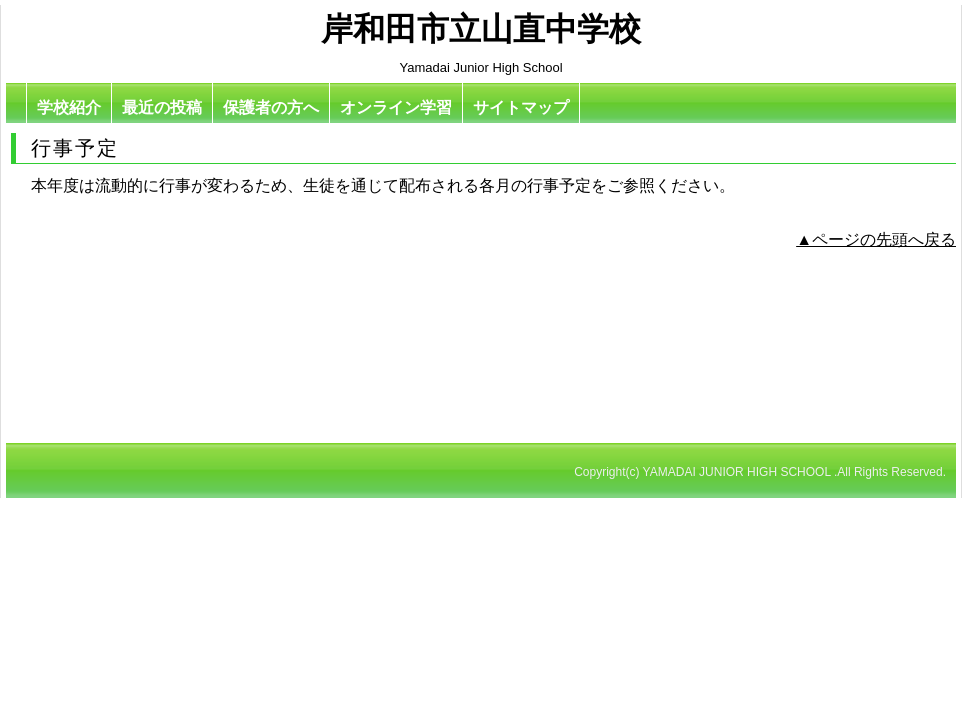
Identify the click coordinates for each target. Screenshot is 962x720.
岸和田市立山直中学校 (481, 29)
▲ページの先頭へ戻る (876, 239)
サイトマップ (521, 107)
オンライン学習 (396, 107)
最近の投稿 (162, 107)
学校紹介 (69, 107)
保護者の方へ (271, 107)
